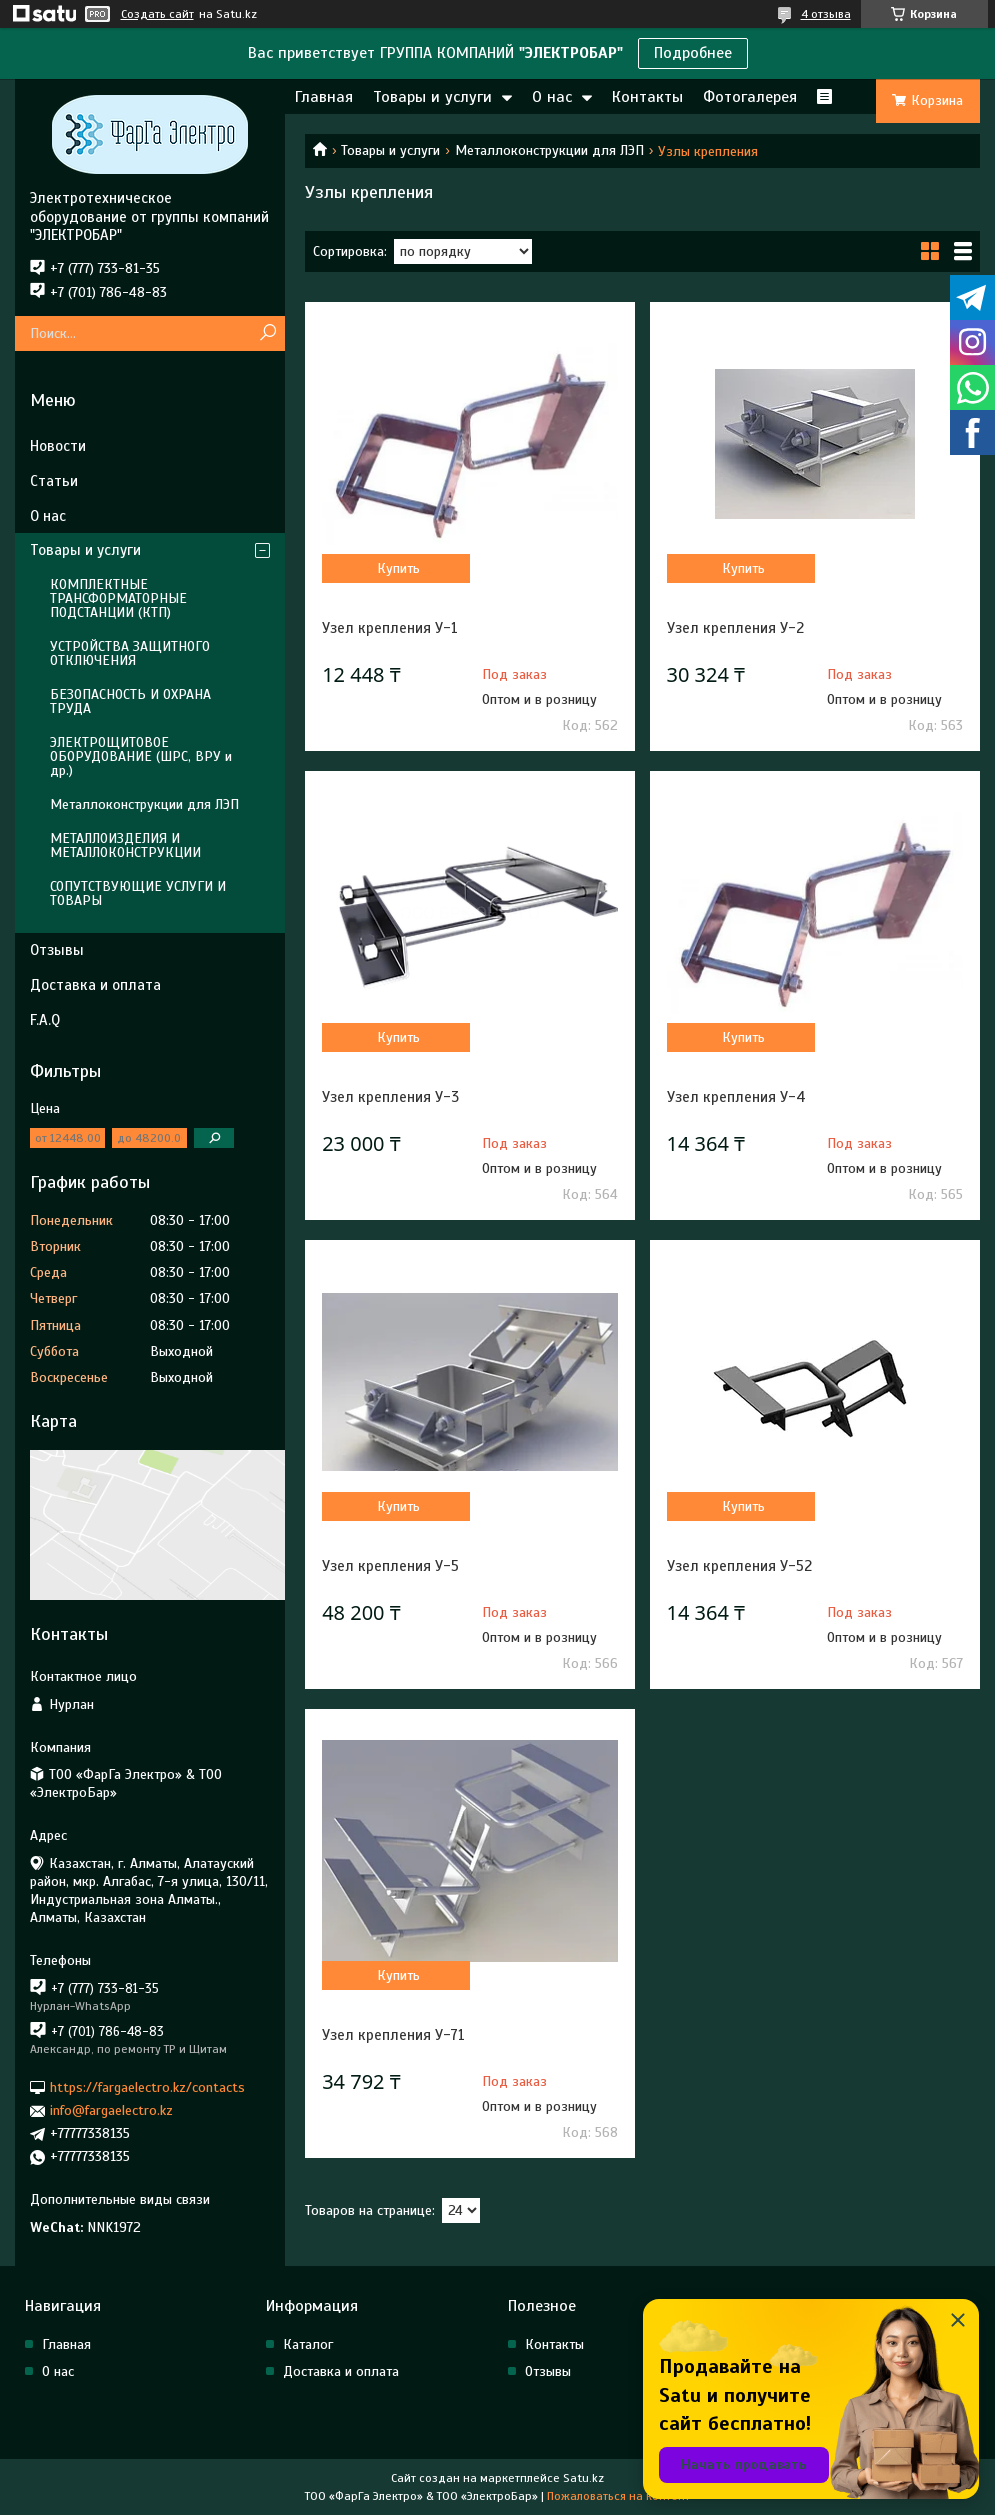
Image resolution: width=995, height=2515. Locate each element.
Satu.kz (583, 2478)
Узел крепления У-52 (739, 1566)
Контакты (647, 97)
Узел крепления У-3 (390, 1097)
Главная (324, 97)
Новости (58, 446)
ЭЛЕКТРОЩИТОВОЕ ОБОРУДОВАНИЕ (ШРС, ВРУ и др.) (141, 756)
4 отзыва (826, 14)
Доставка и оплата (95, 985)
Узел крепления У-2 (735, 628)
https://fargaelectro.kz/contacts (147, 2087)
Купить (398, 568)
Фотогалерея (750, 97)
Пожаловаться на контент (618, 2496)
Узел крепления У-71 (393, 2035)
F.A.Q (45, 1020)
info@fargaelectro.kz (111, 2110)
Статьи (54, 481)
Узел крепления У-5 (390, 1566)
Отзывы (57, 950)
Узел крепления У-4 (736, 1097)
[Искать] (267, 333)
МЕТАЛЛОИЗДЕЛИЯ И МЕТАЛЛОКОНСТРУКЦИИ (125, 845)
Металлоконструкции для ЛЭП (549, 150)
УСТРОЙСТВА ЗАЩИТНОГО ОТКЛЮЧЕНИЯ (130, 653)
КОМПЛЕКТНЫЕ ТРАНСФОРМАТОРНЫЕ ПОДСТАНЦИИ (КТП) (118, 598)
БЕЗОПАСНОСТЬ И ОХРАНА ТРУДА (130, 701)
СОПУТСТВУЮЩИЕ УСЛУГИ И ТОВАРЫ (138, 893)
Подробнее (693, 53)
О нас (552, 97)
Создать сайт (157, 14)
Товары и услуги (432, 97)
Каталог (308, 2344)
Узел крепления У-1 (390, 628)
